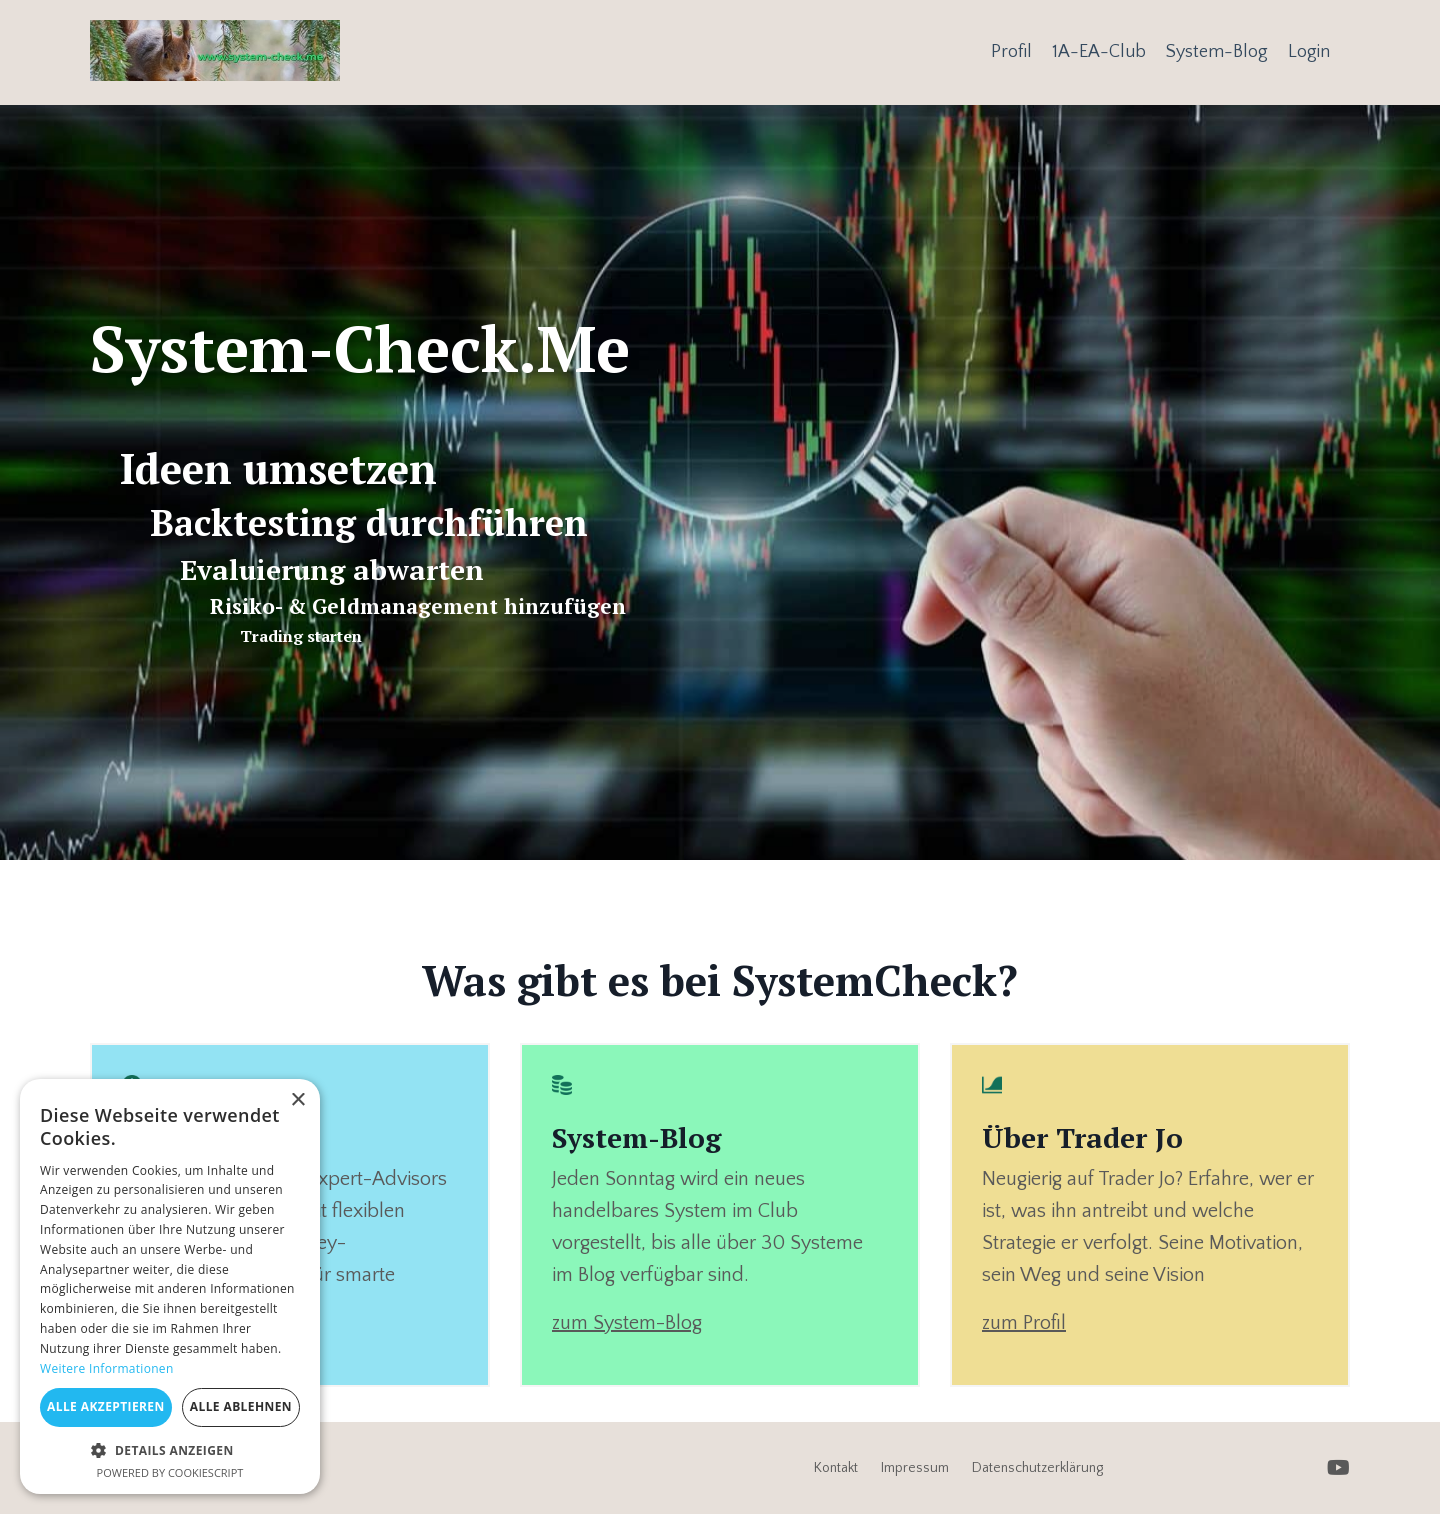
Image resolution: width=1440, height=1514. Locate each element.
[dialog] (170, 1286)
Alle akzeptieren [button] (106, 1406)
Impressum (915, 1468)
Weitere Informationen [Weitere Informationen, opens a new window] (107, 1368)
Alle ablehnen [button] (241, 1406)
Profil (1011, 52)
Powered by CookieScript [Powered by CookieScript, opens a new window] (170, 1472)
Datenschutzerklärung (1037, 1468)
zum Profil (1024, 1323)
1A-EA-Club (1099, 52)
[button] (170, 1450)
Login (1309, 52)
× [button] (297, 1100)
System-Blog (1217, 52)
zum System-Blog (627, 1323)
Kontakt (836, 1468)
